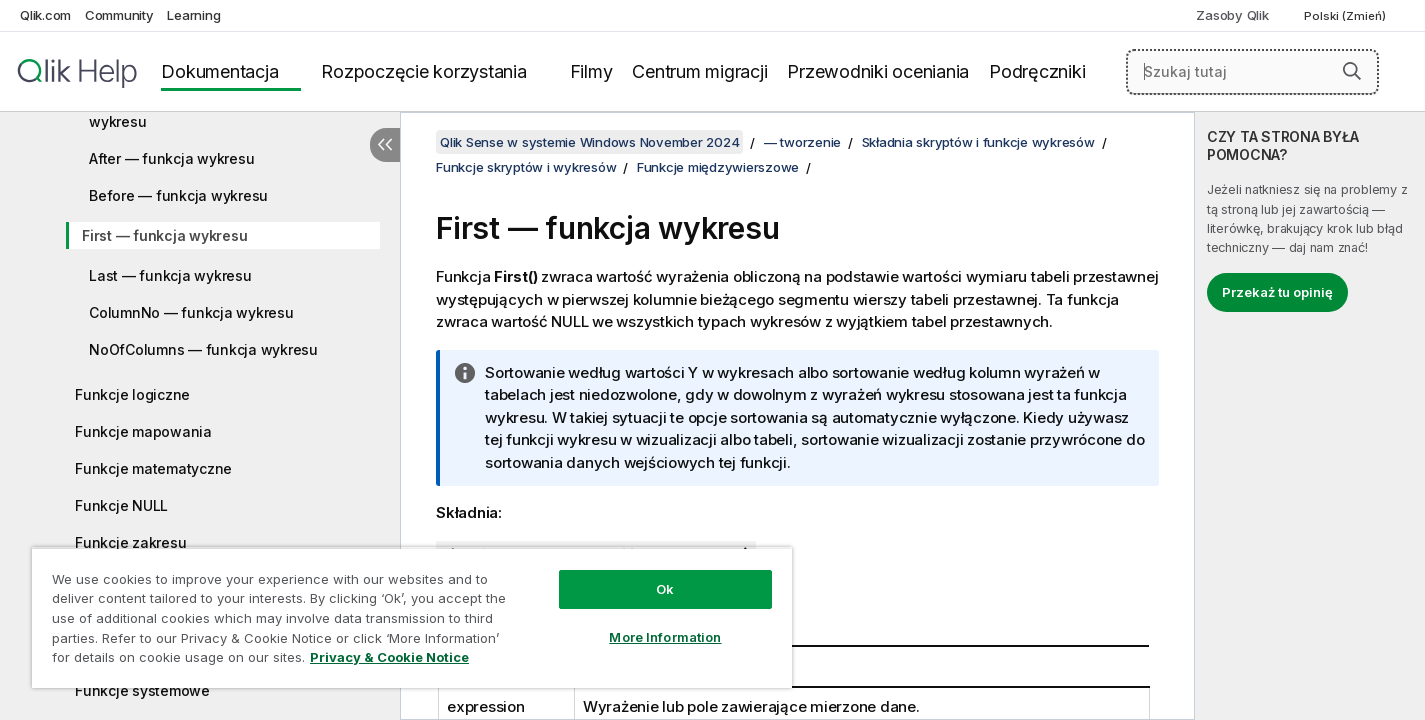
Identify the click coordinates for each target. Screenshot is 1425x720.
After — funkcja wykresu (171, 158)
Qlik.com (45, 15)
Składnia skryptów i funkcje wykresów (978, 142)
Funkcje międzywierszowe (718, 167)
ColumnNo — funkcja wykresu (191, 312)
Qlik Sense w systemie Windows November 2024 (589, 142)
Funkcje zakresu (130, 542)
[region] (412, 617)
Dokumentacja (219, 71)
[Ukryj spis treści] (385, 145)
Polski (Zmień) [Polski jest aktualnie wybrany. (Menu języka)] (1346, 16)
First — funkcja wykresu (164, 235)
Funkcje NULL (121, 505)
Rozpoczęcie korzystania (423, 71)
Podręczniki (1037, 71)
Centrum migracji (699, 71)
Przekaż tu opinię (1277, 292)
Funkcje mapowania (143, 431)
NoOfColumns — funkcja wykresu (203, 349)
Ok (665, 589)
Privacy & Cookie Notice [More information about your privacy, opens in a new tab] (389, 657)
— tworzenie (802, 142)
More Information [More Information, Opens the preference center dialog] (665, 637)
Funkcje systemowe (142, 690)
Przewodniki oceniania (878, 71)
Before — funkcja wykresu (178, 195)
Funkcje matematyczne (153, 468)
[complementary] (1310, 416)
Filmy (591, 71)
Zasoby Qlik (1232, 15)
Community (119, 15)
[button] (1352, 71)
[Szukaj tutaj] (1252, 72)
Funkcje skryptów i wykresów (526, 167)
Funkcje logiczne (132, 394)
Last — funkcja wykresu (170, 275)
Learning (193, 15)
